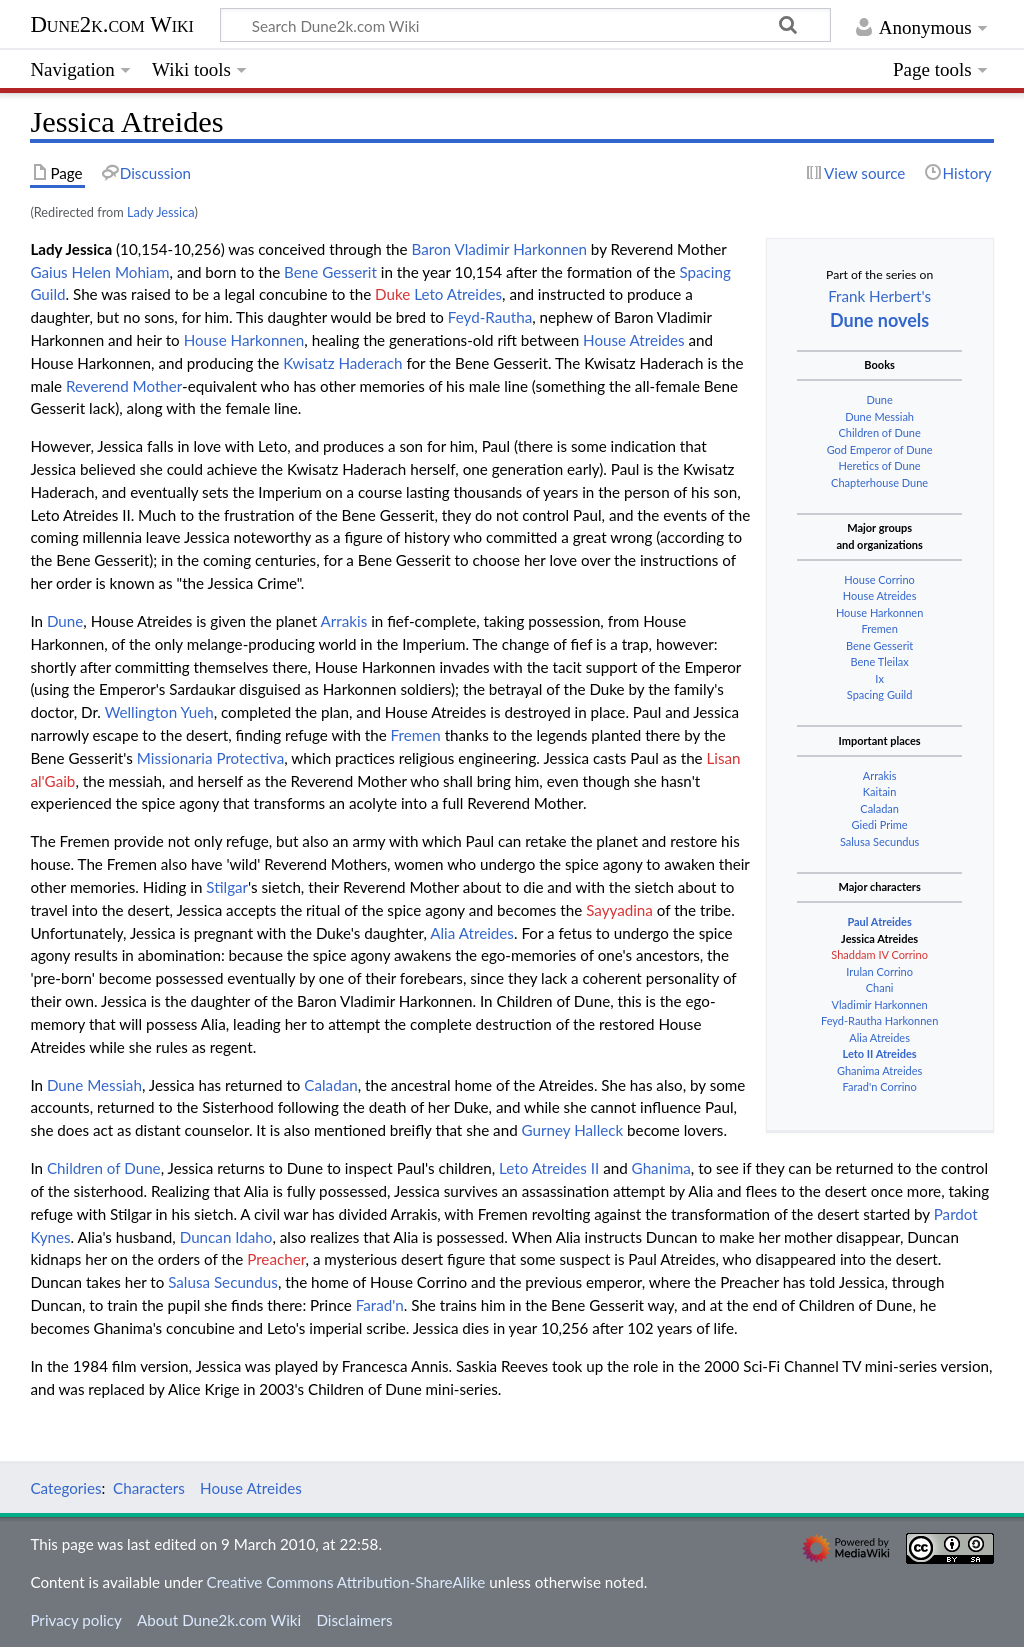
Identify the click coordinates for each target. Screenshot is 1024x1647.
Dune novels (879, 320)
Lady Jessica (160, 212)
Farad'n (380, 1305)
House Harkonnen (879, 612)
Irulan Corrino (879, 971)
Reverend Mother (124, 386)
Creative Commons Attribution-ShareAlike (346, 1582)
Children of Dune (879, 432)
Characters (149, 1488)
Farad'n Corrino (880, 1086)
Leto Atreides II (549, 1168)
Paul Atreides (879, 921)
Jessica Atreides (879, 938)
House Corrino (879, 579)
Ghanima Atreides (879, 1070)
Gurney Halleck (573, 1130)
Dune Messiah (879, 416)
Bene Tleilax (879, 661)
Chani (880, 987)
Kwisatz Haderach (342, 363)
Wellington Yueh (159, 712)
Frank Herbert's (879, 296)
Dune (879, 399)
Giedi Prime (880, 824)
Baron (432, 249)
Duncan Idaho (226, 1237)
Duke (392, 294)
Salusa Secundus (879, 841)
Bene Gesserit (879, 645)
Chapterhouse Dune (879, 482)
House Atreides (880, 595)
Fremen (879, 628)
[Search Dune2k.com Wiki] (525, 25)
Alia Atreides (879, 1037)
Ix (879, 678)
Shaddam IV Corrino (879, 954)
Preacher (276, 1259)
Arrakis (880, 775)
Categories (65, 1488)
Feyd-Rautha (490, 317)
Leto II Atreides (880, 1053)
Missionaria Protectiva (211, 758)
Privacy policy (75, 1620)
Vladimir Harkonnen (880, 1004)
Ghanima (661, 1168)
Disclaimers (354, 1620)
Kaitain (880, 791)
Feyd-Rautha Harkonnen (879, 1020)
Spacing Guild (880, 694)
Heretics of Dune (880, 465)
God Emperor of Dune (880, 449)
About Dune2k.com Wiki (219, 1620)
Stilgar (227, 887)
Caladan (879, 808)
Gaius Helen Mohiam (99, 272)
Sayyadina (619, 910)
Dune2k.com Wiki (111, 24)
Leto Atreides (458, 294)
